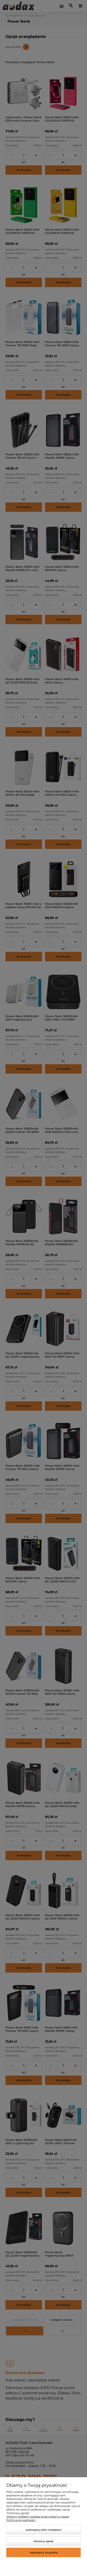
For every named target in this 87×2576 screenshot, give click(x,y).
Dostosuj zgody (43, 2541)
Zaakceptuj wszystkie (44, 2552)
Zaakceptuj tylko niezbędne (44, 2529)
